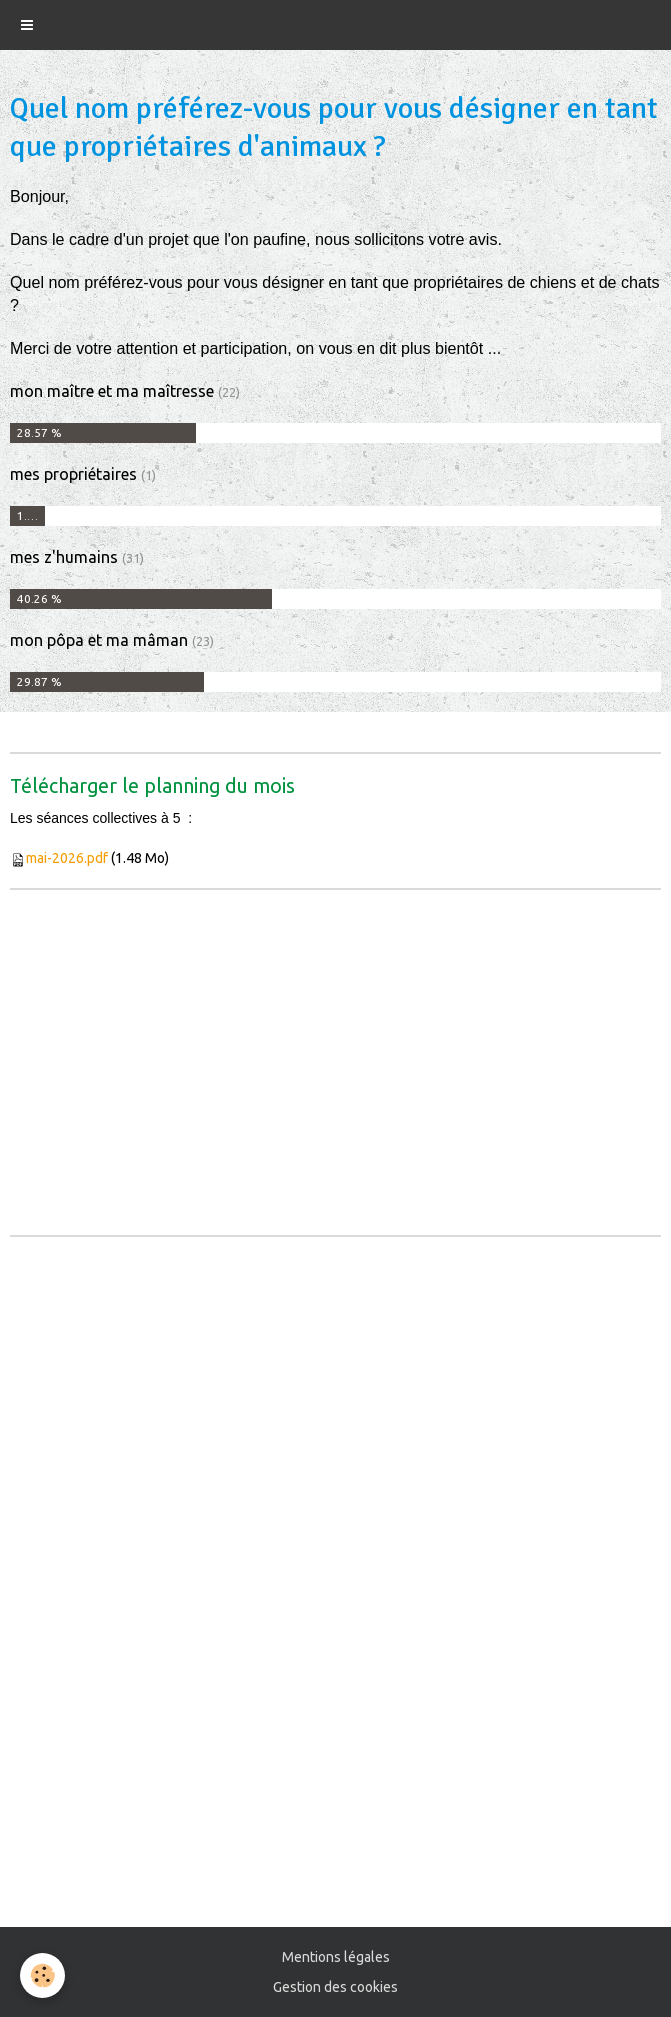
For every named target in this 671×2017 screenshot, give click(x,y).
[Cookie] (42, 1975)
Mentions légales (336, 1957)
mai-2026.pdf (67, 858)
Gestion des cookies (335, 1987)
